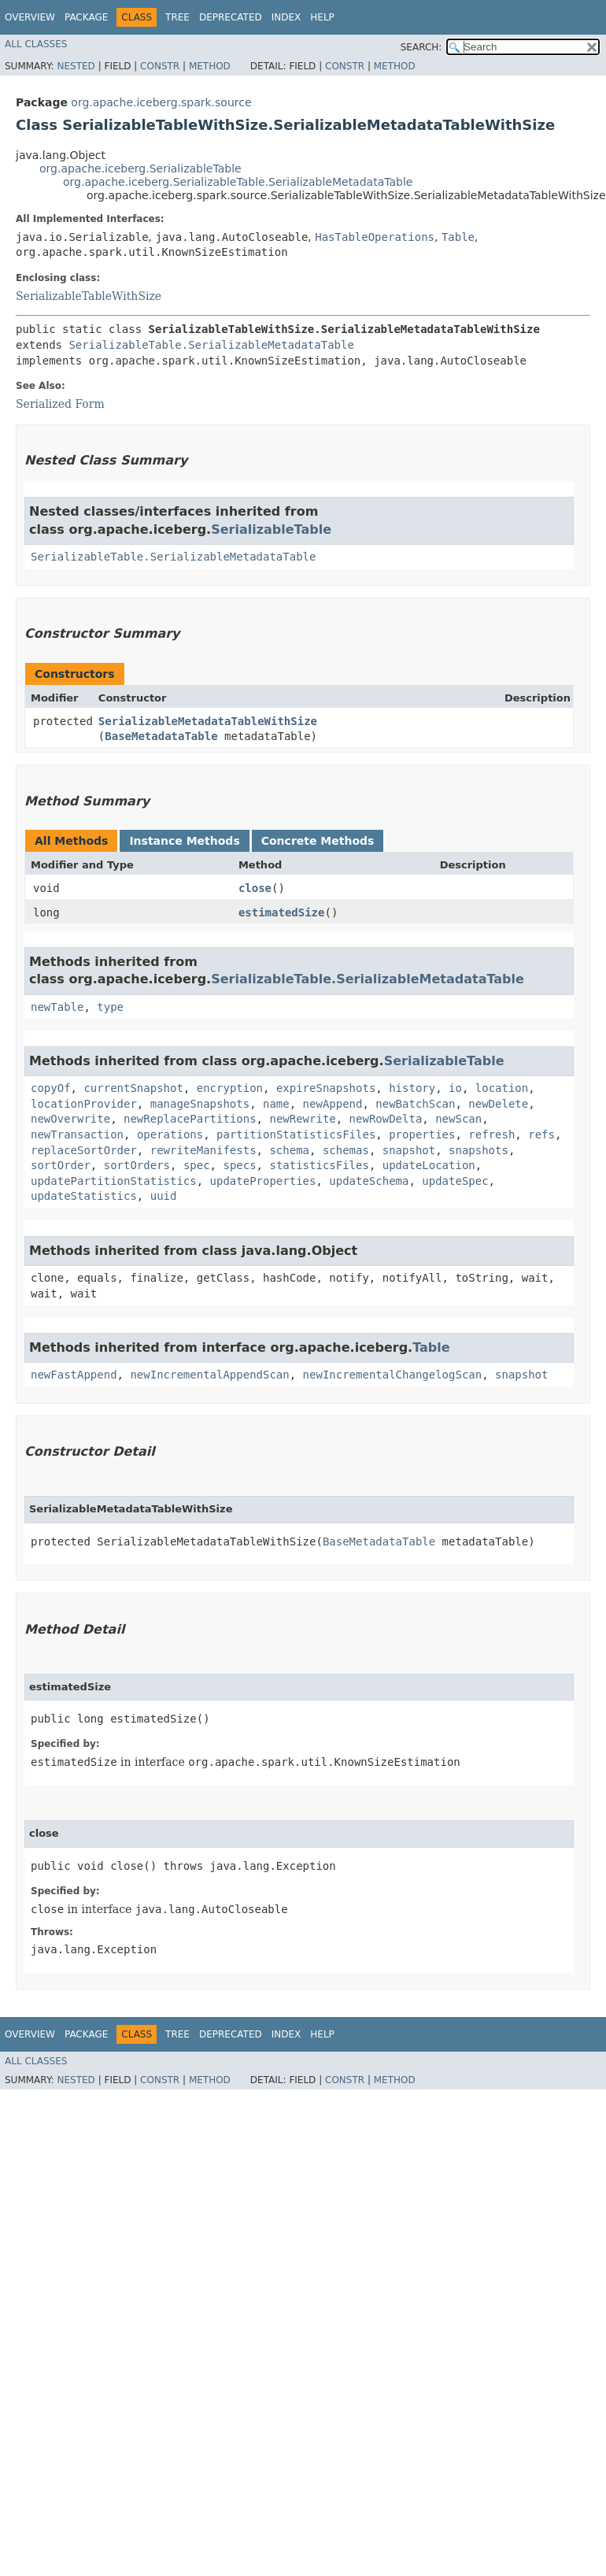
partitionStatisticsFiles (295, 1134)
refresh (491, 1134)
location (501, 1088)
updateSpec (455, 1181)
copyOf (51, 1088)
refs (541, 1134)
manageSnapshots (199, 1103)
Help (322, 17)
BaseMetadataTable (161, 736)
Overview (30, 17)
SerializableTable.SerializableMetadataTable (210, 345)
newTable (57, 1007)
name (276, 1103)
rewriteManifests (203, 1150)
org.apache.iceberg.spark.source (161, 102)
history (412, 1088)
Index (286, 17)
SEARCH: (421, 47)
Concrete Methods (318, 841)
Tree (177, 17)
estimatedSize (281, 912)
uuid (163, 1196)
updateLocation (428, 1165)
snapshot (408, 1150)
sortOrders (137, 1165)
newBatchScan (415, 1103)
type (110, 1007)
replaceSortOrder (84, 1150)
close (255, 888)
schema (289, 1150)
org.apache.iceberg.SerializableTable (140, 168)
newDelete (498, 1103)
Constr (159, 66)
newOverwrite (70, 1118)
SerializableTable (271, 529)
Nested (75, 66)
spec (196, 1165)
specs (239, 1165)
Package (86, 17)
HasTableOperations (374, 237)
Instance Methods (184, 841)
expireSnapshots (325, 1088)
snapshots (478, 1150)
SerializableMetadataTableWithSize (207, 721)
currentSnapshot (133, 1088)
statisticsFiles (318, 1165)
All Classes (36, 44)
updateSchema (368, 1181)
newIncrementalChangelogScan (392, 1374)
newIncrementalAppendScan (209, 1374)
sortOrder (61, 1165)
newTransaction (77, 1134)
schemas (346, 1150)
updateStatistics (84, 1196)
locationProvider (84, 1103)
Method (210, 66)
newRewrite (302, 1118)
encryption (230, 1088)
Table (458, 237)
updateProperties (263, 1181)
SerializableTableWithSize (88, 296)
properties (422, 1134)
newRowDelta (386, 1118)
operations (170, 1134)
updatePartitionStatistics (114, 1181)
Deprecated (230, 17)
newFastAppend (74, 1374)
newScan (458, 1118)
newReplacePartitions (190, 1118)
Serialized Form (60, 404)
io (455, 1088)
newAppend (333, 1103)
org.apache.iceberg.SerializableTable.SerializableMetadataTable (237, 182)
